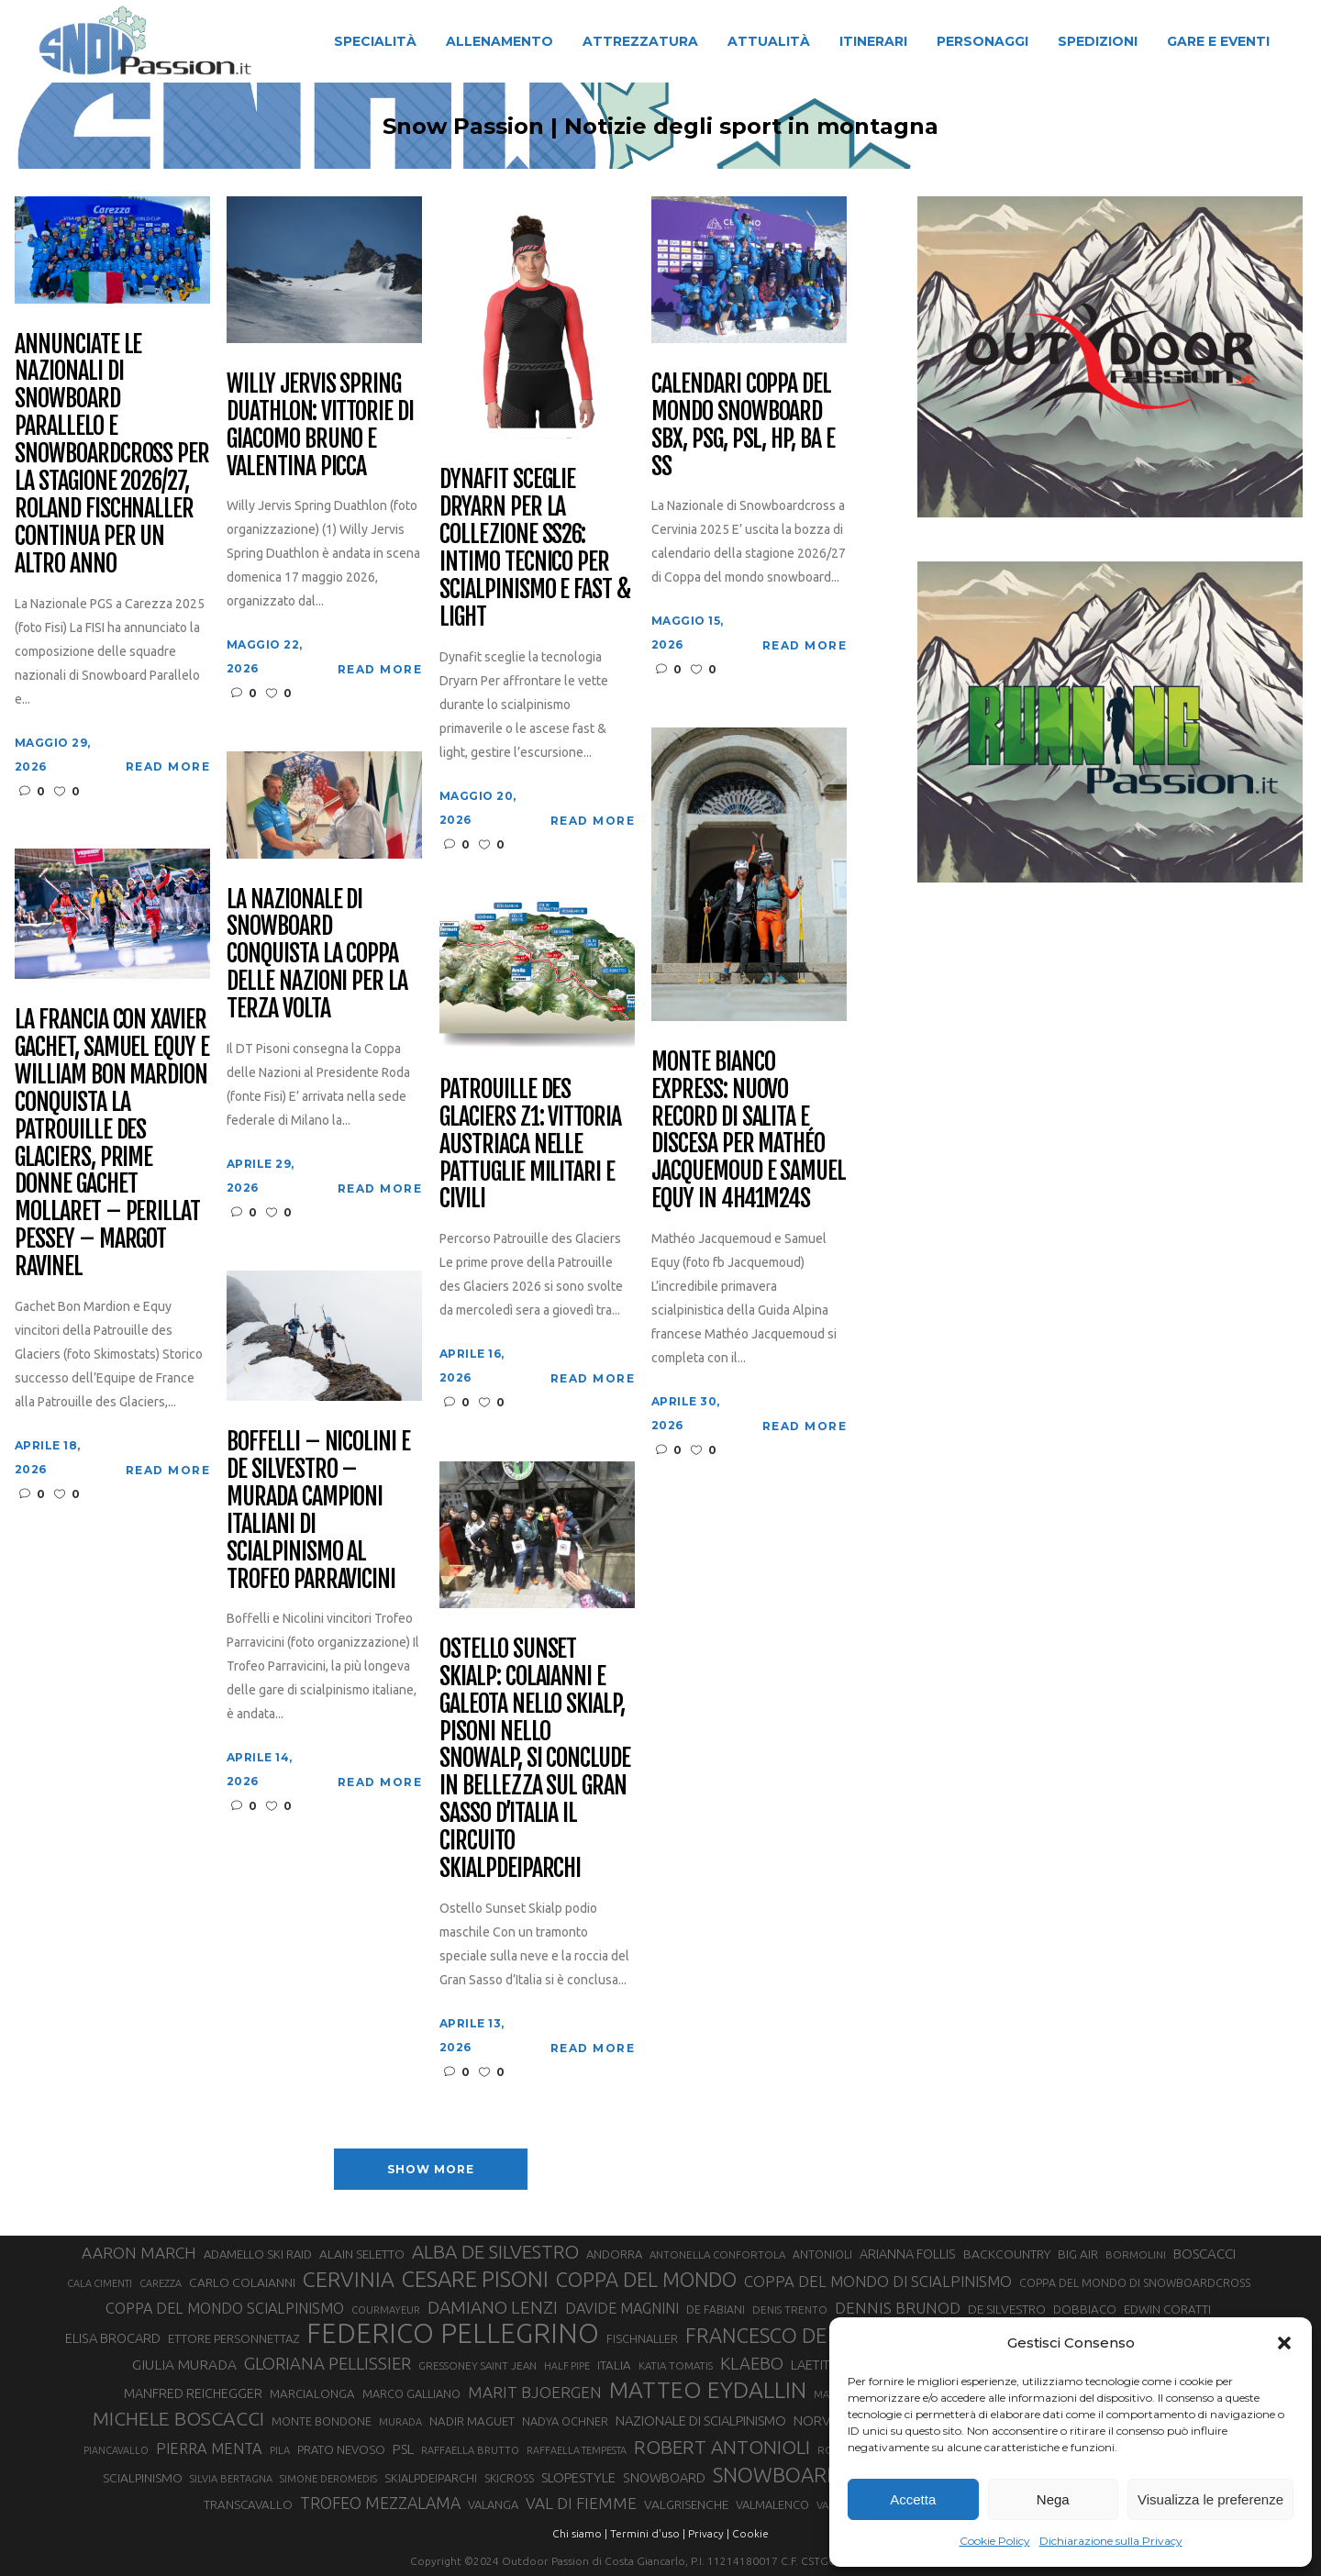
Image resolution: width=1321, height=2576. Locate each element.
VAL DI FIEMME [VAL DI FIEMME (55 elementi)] (581, 2503)
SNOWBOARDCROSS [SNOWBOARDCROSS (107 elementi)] (807, 2474)
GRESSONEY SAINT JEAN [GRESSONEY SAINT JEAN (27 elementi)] (477, 2365)
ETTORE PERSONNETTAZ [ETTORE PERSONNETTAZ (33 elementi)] (233, 2338)
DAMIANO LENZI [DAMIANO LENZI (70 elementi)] (492, 2307)
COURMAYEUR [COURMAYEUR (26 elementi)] (385, 2309)
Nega (1053, 2499)
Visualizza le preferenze (1210, 2499)
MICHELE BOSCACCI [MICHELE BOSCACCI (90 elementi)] (178, 2418)
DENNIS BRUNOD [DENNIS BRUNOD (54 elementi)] (897, 2307)
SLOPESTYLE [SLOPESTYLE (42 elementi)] (578, 2477)
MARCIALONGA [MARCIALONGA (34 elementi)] (312, 2394)
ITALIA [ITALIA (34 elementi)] (614, 2365)
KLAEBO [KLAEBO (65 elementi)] (751, 2363)
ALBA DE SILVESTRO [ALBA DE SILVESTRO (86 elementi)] (495, 2251)
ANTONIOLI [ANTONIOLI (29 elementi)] (822, 2254)
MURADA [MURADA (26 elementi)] (400, 2421)
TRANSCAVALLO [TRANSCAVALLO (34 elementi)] (248, 2505)
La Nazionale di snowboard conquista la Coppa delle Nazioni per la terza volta (317, 954)
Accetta (913, 2499)
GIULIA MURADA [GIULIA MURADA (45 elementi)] (184, 2364)
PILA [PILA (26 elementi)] (280, 2450)
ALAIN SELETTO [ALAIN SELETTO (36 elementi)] (362, 2254)
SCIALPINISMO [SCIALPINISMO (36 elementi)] (143, 2478)
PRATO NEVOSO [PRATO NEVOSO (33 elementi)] (341, 2449)
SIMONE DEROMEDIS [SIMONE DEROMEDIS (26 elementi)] (328, 2478)
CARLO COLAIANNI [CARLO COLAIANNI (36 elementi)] (242, 2282)
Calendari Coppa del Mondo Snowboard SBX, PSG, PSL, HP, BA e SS (743, 426)
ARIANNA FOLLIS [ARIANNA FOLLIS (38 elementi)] (908, 2254)
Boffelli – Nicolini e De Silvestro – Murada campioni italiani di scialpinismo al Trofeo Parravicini (318, 1510)
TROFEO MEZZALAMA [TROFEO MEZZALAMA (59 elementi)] (380, 2502)
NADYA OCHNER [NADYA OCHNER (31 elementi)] (565, 2421)
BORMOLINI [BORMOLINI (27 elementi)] (1135, 2254)
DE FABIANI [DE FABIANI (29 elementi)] (715, 2309)
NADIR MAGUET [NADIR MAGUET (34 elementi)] (472, 2421)
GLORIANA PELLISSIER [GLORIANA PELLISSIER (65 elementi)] (327, 2363)
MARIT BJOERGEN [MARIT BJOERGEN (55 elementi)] (535, 2392)
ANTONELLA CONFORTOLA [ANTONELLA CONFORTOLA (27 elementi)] (717, 2254)
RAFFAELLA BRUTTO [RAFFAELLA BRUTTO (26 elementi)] (470, 2450)
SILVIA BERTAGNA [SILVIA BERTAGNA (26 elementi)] (231, 2478)
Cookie (750, 2533)
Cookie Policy (995, 2541)
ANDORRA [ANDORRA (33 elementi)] (614, 2254)
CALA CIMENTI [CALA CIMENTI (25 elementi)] (99, 2283)
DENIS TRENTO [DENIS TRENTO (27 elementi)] (789, 2309)
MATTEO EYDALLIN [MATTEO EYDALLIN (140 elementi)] (707, 2390)
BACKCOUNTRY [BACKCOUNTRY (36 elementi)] (1006, 2254)
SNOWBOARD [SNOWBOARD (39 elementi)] (664, 2478)
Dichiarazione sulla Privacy (1110, 2541)
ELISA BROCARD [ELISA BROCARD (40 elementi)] (113, 2338)
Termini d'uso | (647, 2533)
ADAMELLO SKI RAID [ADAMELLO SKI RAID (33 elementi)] (258, 2254)
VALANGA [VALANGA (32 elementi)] (493, 2504)
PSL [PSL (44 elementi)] (403, 2449)
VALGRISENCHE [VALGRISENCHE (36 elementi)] (686, 2504)
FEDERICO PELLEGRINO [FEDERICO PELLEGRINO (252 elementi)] (452, 2334)
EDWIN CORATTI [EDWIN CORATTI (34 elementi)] (1167, 2309)
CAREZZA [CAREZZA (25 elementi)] (160, 2283)
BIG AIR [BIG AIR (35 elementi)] (1078, 2254)
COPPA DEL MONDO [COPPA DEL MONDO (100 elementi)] (646, 2280)
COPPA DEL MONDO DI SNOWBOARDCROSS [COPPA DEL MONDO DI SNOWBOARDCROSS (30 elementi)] (1134, 2282)
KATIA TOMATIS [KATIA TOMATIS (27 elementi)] (675, 2365)
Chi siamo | (579, 2533)
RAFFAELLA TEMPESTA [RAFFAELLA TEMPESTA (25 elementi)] (577, 2450)
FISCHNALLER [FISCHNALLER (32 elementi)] (642, 2338)
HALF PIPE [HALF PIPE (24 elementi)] (567, 2365)
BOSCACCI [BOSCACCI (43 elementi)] (1204, 2253)
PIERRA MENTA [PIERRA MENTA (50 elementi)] (209, 2448)
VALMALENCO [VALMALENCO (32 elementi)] (772, 2504)
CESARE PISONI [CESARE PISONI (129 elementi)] (475, 2280)
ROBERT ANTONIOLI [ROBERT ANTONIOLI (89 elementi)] (722, 2447)
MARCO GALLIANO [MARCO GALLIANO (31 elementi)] (411, 2393)
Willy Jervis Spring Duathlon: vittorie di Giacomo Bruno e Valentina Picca (320, 426)
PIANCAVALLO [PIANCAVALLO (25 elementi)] (116, 2450)
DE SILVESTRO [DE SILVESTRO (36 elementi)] (1007, 2309)
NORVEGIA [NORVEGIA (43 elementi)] (826, 2420)
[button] (1284, 2343)
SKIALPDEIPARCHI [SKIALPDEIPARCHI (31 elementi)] (430, 2477)
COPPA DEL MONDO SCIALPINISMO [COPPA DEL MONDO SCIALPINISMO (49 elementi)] (224, 2308)
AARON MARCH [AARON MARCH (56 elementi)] (139, 2252)
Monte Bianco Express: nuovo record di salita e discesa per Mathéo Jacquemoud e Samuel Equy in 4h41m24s (748, 1131)
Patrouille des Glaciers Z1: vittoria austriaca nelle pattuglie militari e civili (530, 1144)
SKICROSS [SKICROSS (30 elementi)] (509, 2477)
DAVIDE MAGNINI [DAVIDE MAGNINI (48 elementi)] (622, 2308)
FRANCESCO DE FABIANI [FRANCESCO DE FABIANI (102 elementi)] (795, 2335)
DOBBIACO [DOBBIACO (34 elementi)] (1084, 2309)
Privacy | (708, 2533)
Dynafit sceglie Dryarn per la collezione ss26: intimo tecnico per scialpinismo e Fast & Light (534, 548)
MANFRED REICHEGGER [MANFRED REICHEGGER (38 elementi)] (193, 2393)
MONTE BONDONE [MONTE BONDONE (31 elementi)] (322, 2421)
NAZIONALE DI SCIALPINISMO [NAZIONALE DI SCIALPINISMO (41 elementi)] (701, 2420)
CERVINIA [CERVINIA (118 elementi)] (348, 2279)
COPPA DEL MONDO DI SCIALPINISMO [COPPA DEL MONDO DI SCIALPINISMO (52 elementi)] (878, 2281)
